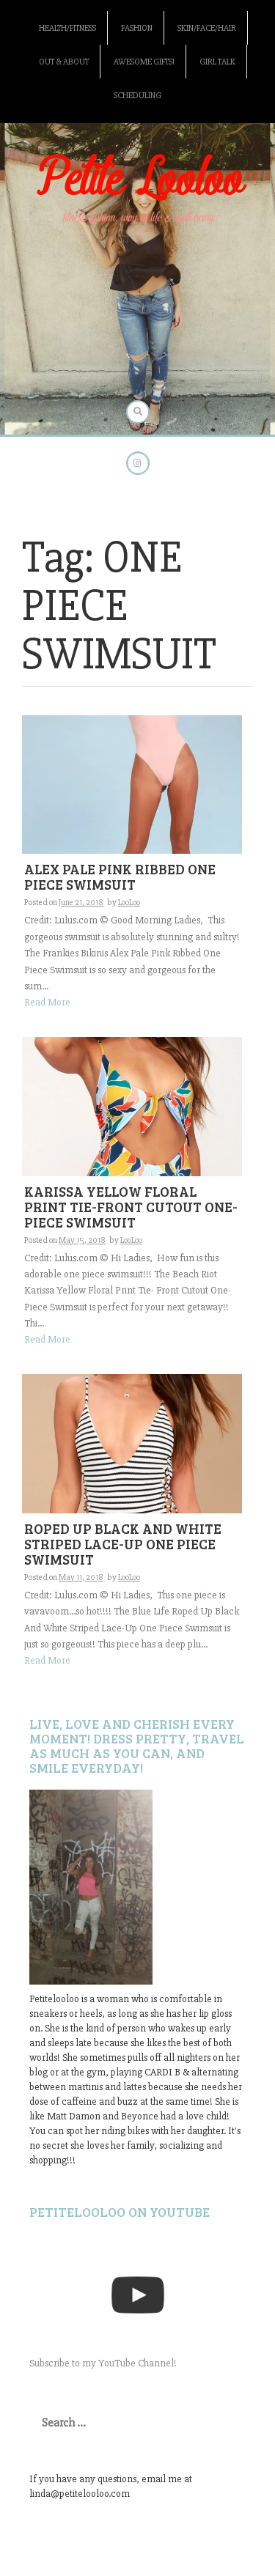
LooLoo (129, 902)
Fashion (137, 28)
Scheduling (137, 95)
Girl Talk (217, 61)
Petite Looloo (138, 180)
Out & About (64, 61)
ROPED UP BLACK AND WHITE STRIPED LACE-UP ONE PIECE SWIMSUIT (122, 1543)
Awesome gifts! (144, 61)
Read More (47, 1002)
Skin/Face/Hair (206, 28)
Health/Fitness (67, 28)
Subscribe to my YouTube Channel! (103, 2363)
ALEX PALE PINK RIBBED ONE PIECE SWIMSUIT (120, 876)
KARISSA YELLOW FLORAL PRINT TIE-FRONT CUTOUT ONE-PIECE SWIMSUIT (131, 1206)
